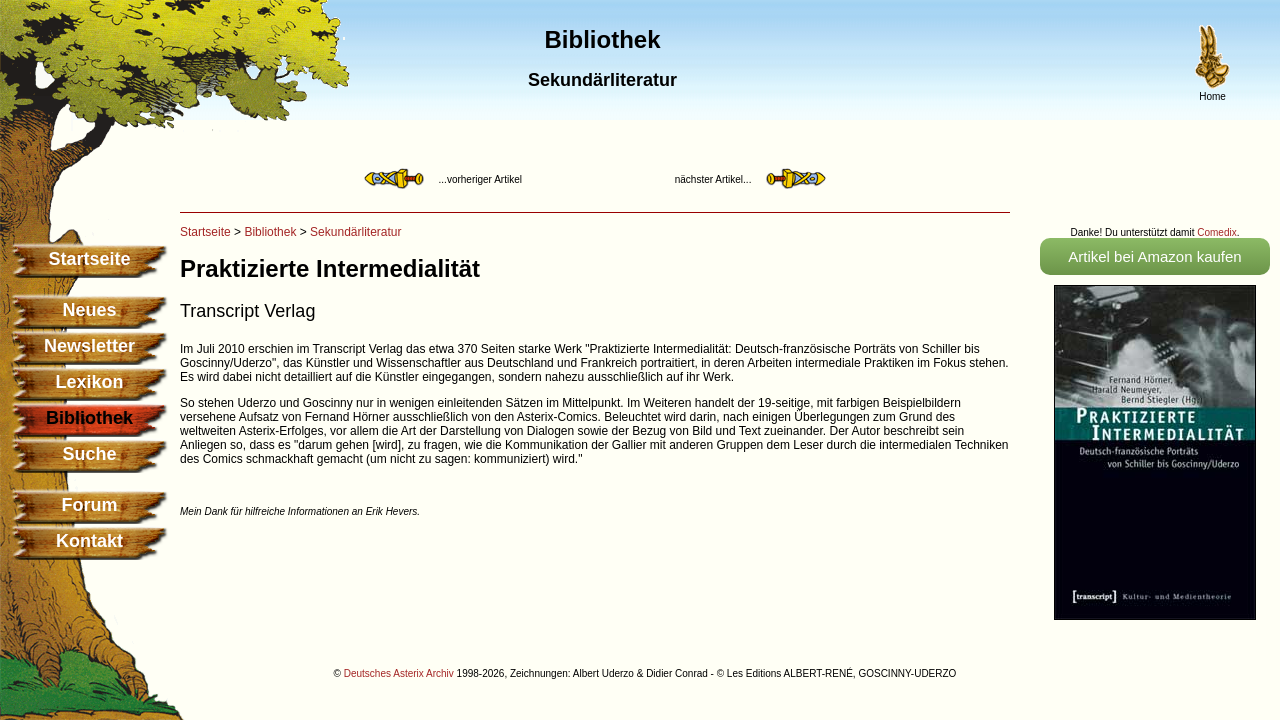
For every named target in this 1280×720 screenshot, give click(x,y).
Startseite (89, 259)
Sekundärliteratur (355, 232)
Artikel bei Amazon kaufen (1154, 256)
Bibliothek (270, 232)
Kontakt (89, 541)
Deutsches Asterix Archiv (399, 673)
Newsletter (89, 346)
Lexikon (89, 382)
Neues (89, 310)
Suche (89, 454)
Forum (90, 505)
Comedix (1216, 232)
